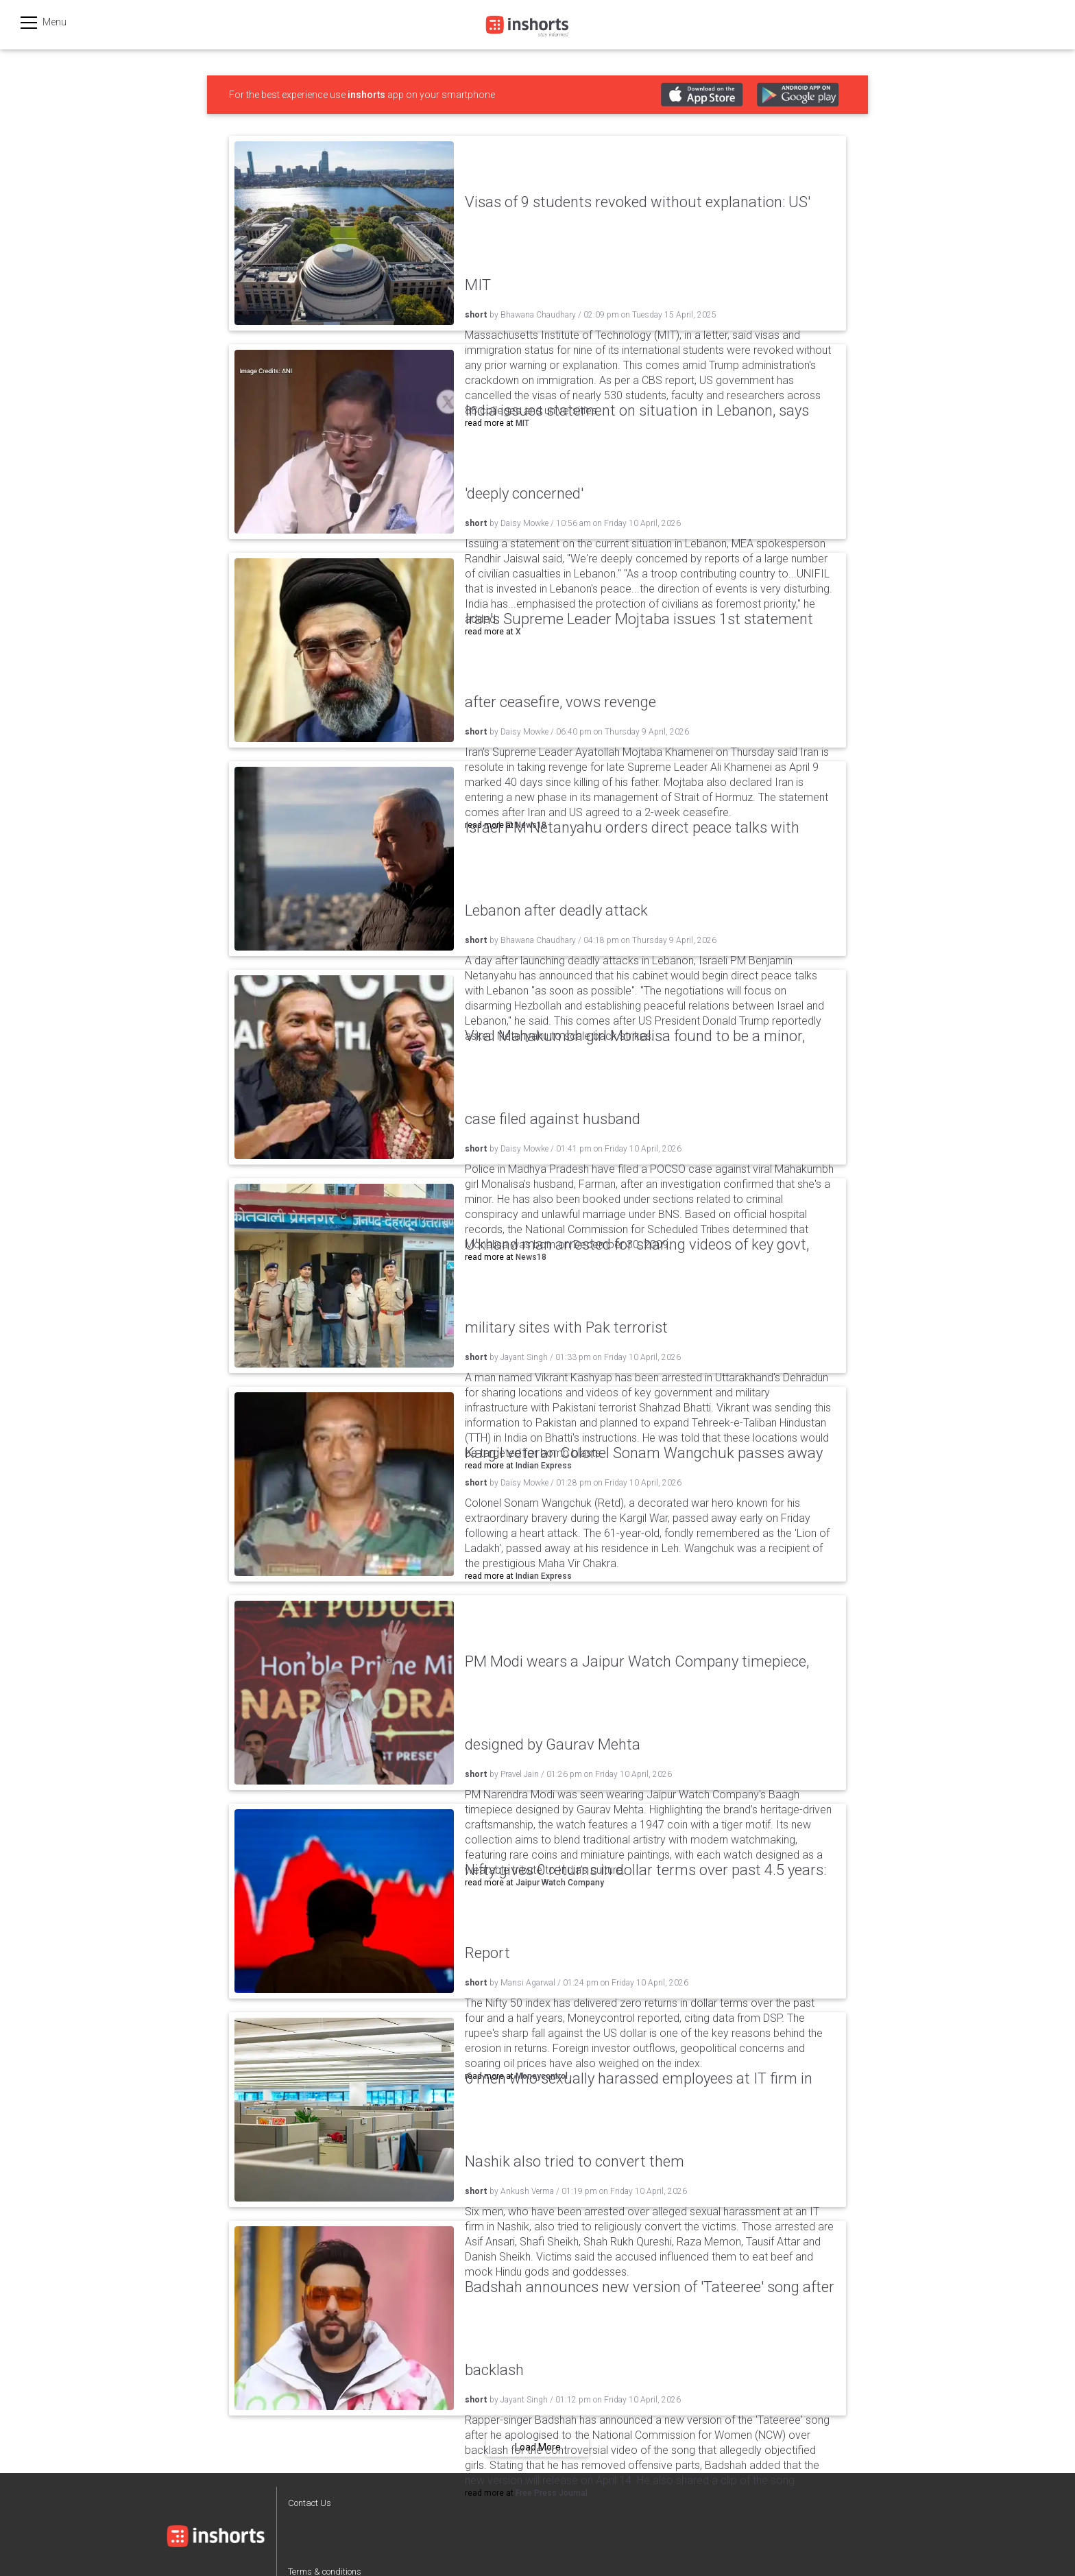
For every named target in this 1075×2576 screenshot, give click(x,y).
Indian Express (544, 1576)
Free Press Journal (552, 2493)
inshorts (366, 94)
